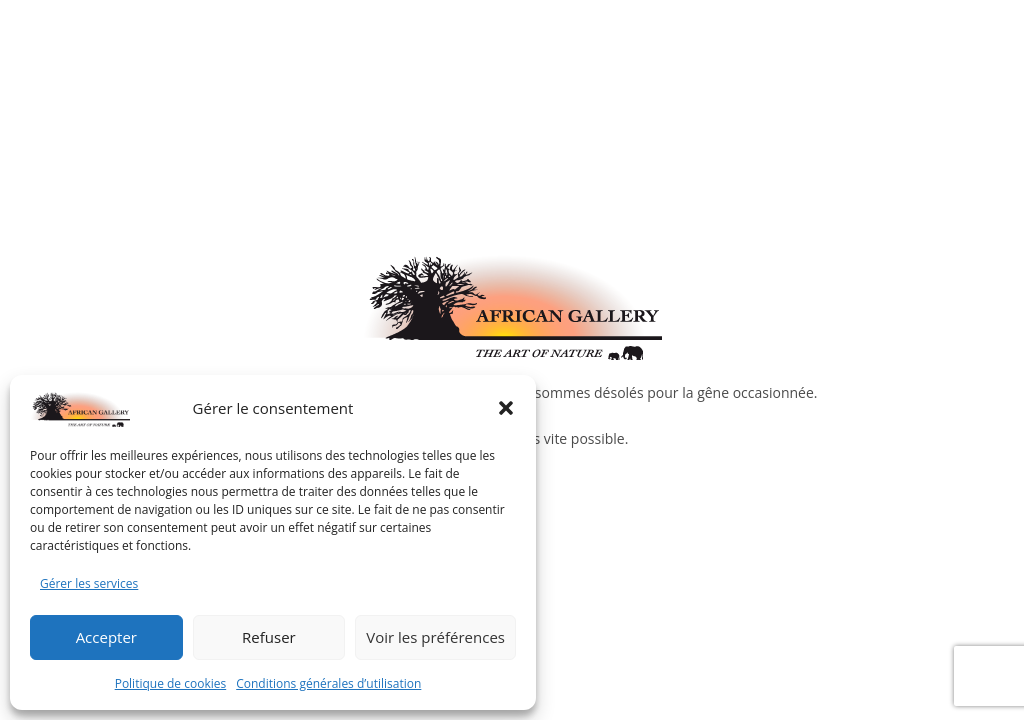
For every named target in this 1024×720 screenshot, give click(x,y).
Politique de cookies (171, 683)
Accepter (106, 637)
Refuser (269, 637)
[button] (506, 408)
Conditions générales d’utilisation (328, 683)
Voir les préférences (435, 637)
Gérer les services (89, 583)
